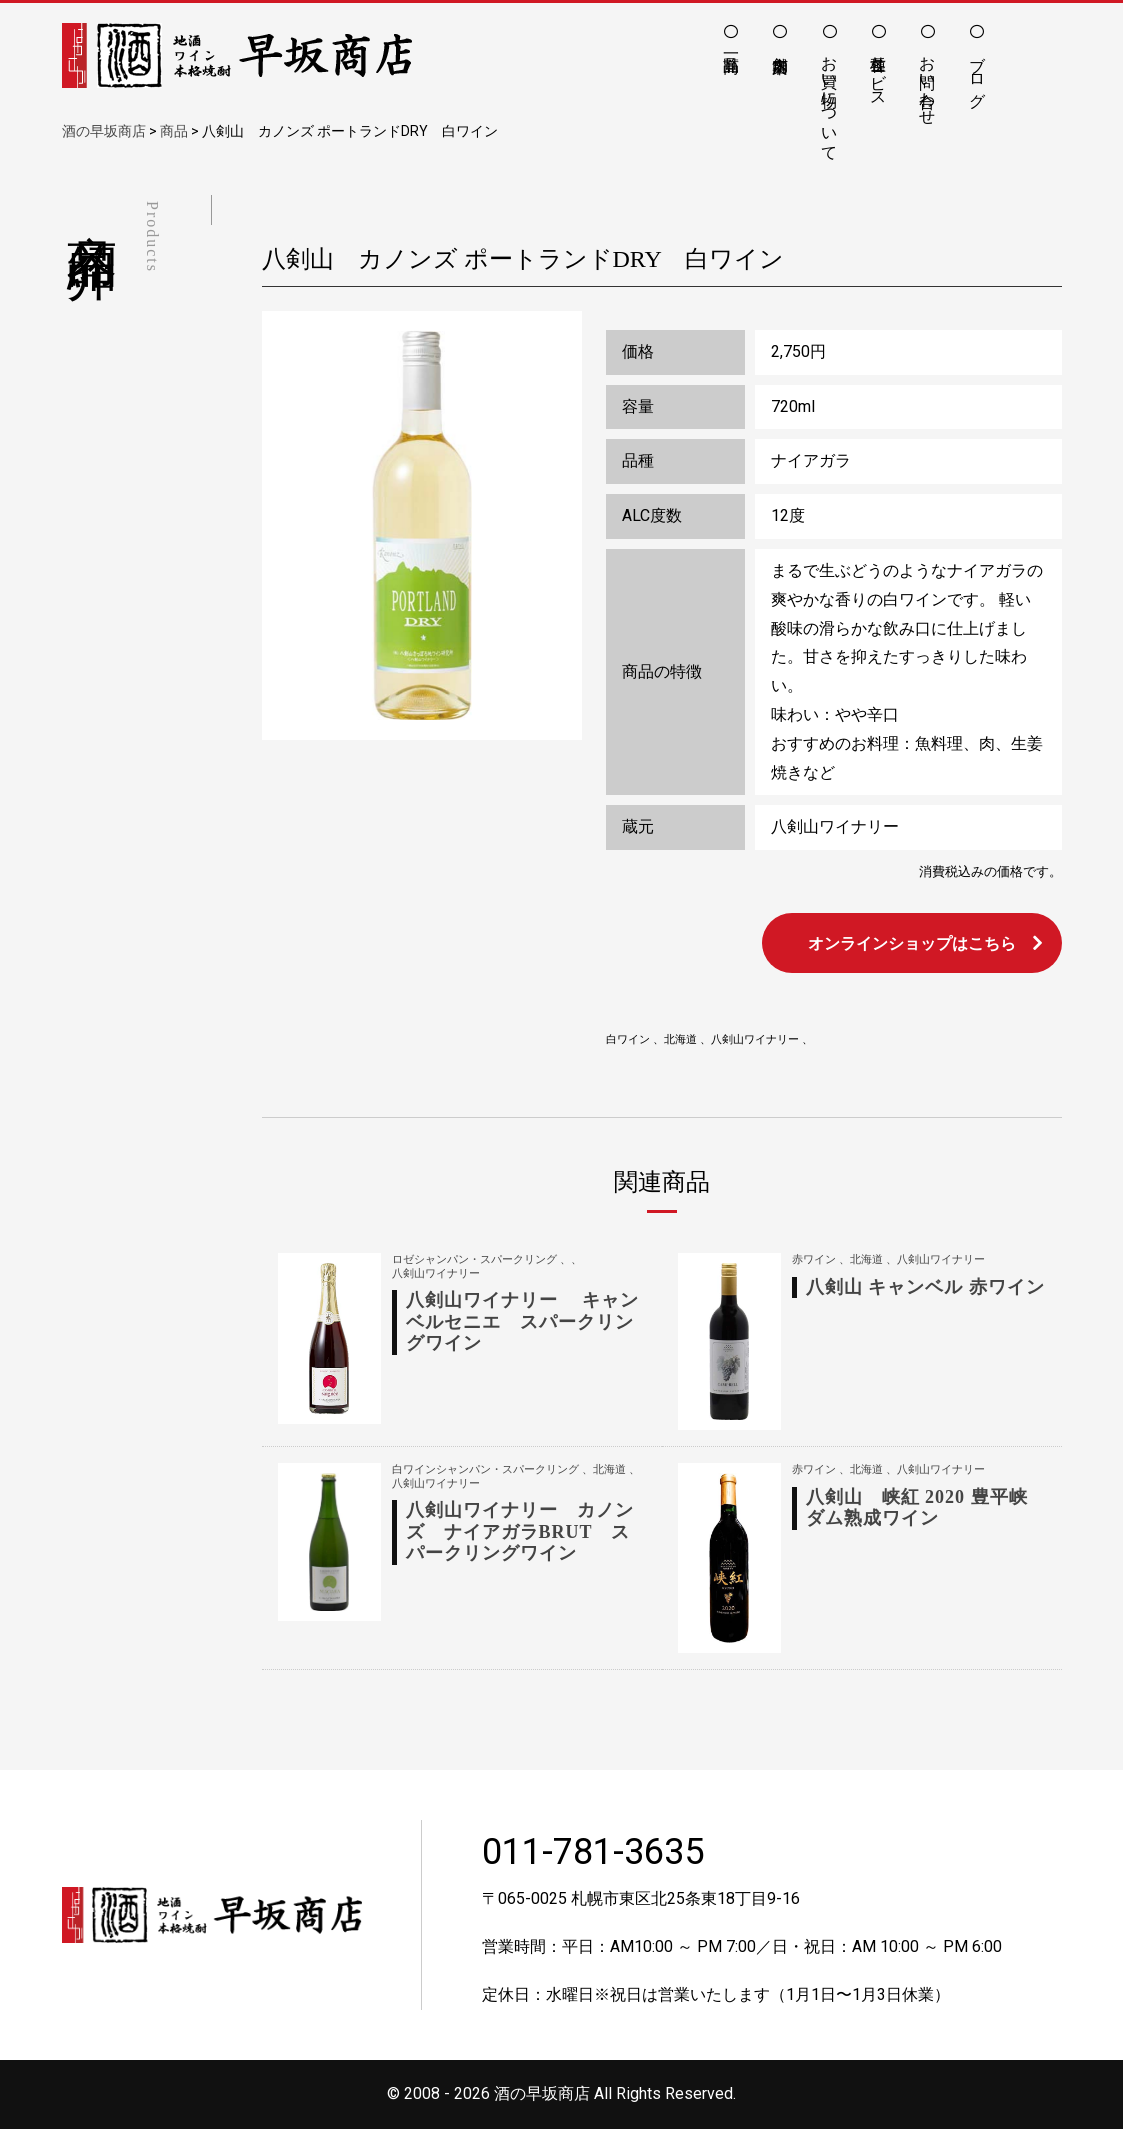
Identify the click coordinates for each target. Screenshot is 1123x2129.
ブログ (977, 72)
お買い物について (829, 99)
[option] (422, 526)
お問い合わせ (927, 81)
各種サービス (878, 72)
